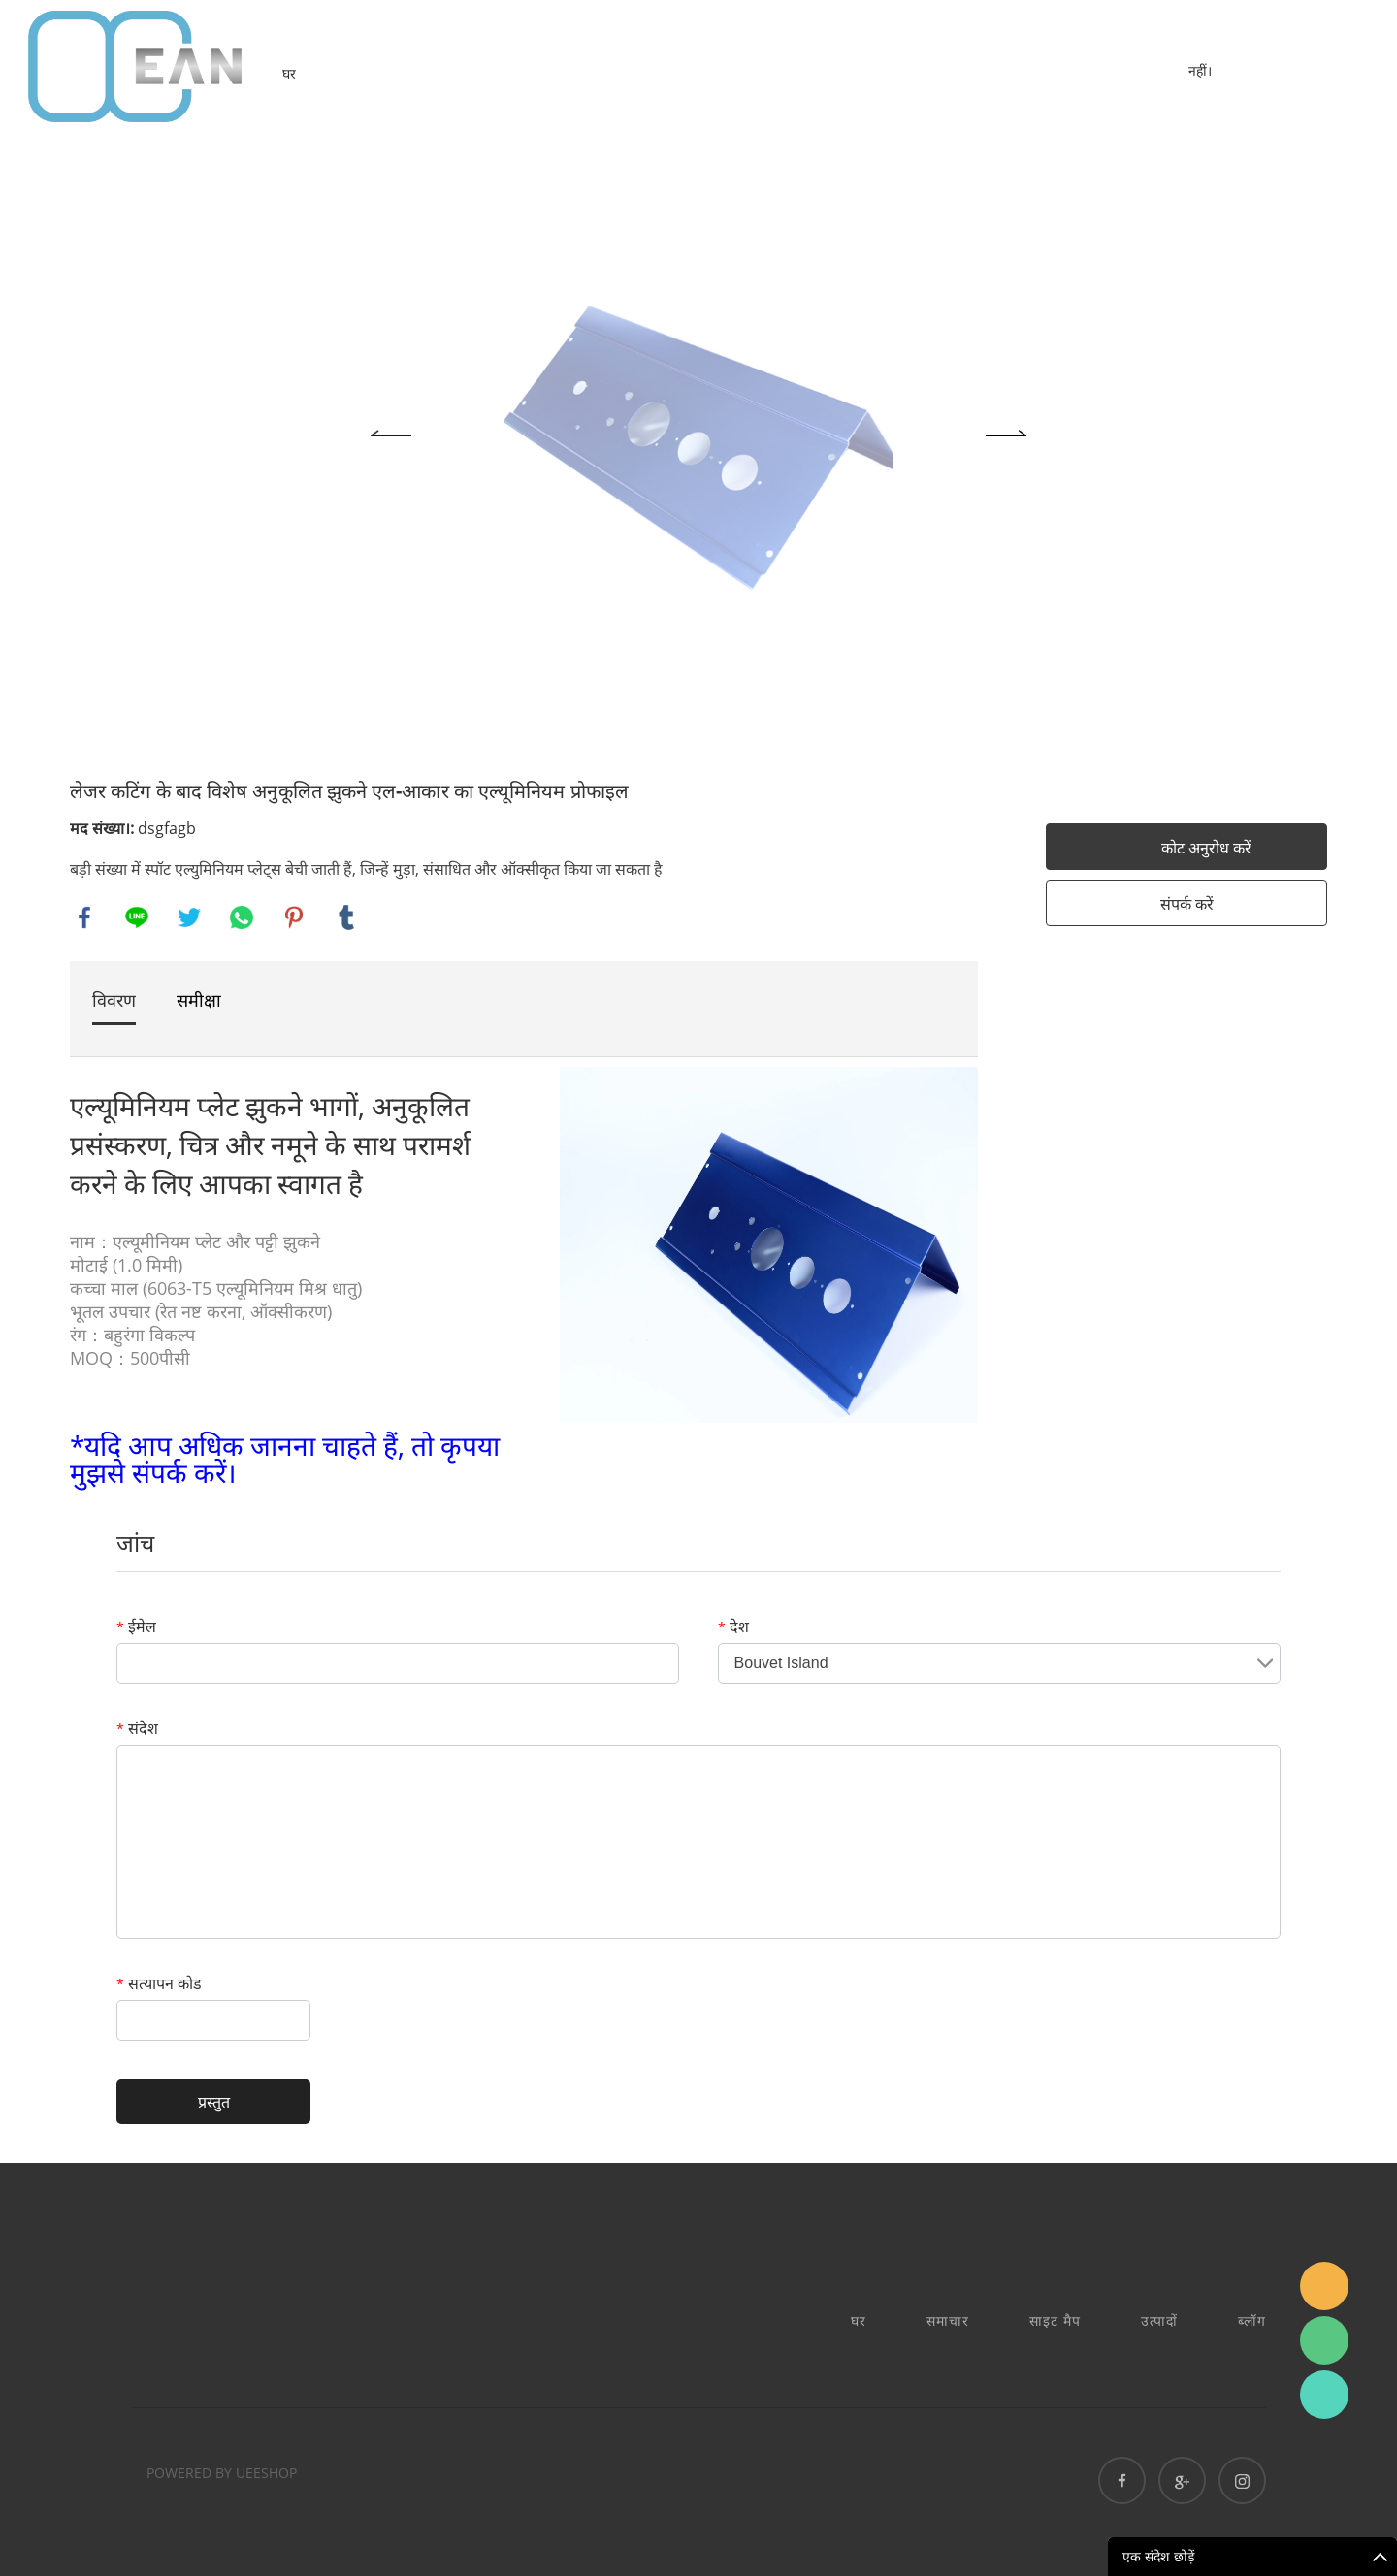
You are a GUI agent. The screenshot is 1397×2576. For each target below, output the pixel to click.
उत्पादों (1159, 2320)
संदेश (137, 1728)
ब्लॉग (1252, 2320)
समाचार (947, 2320)
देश (733, 1626)
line (136, 917)
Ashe (1324, 2394)
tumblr (346, 917)
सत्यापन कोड (159, 1983)
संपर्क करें (1187, 904)
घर (289, 73)
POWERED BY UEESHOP (221, 2472)
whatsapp (241, 917)
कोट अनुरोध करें (1206, 847)
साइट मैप (1055, 2320)
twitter (189, 917)
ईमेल (136, 1626)
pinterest (294, 917)
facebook (84, 917)
